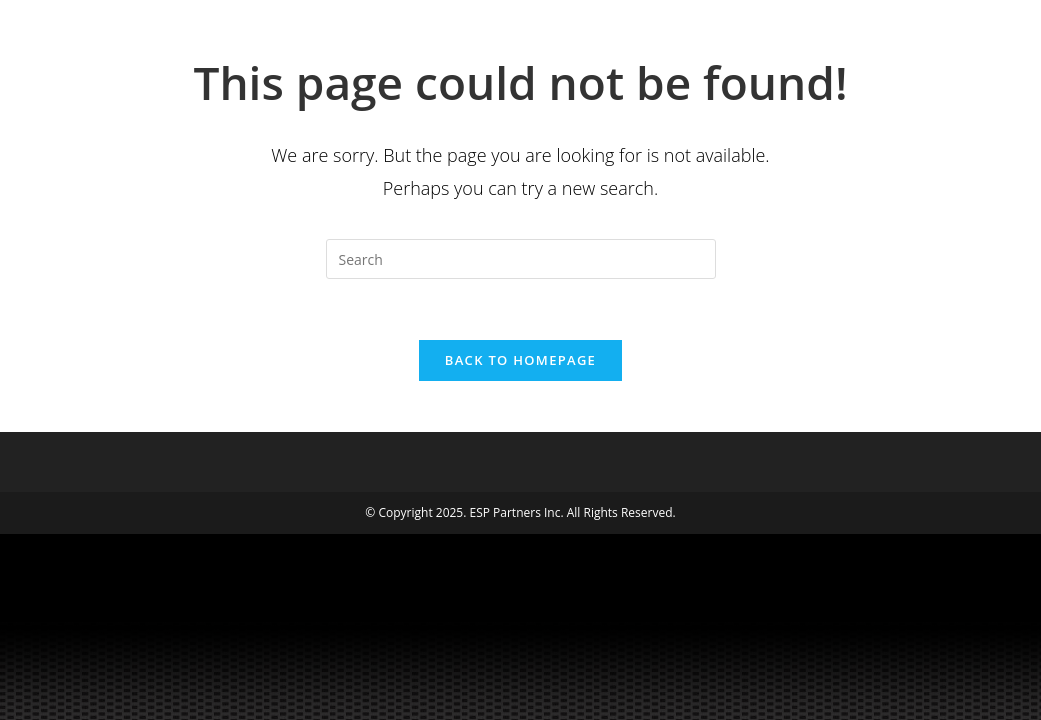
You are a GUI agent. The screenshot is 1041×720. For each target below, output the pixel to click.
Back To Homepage (520, 360)
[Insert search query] (521, 259)
